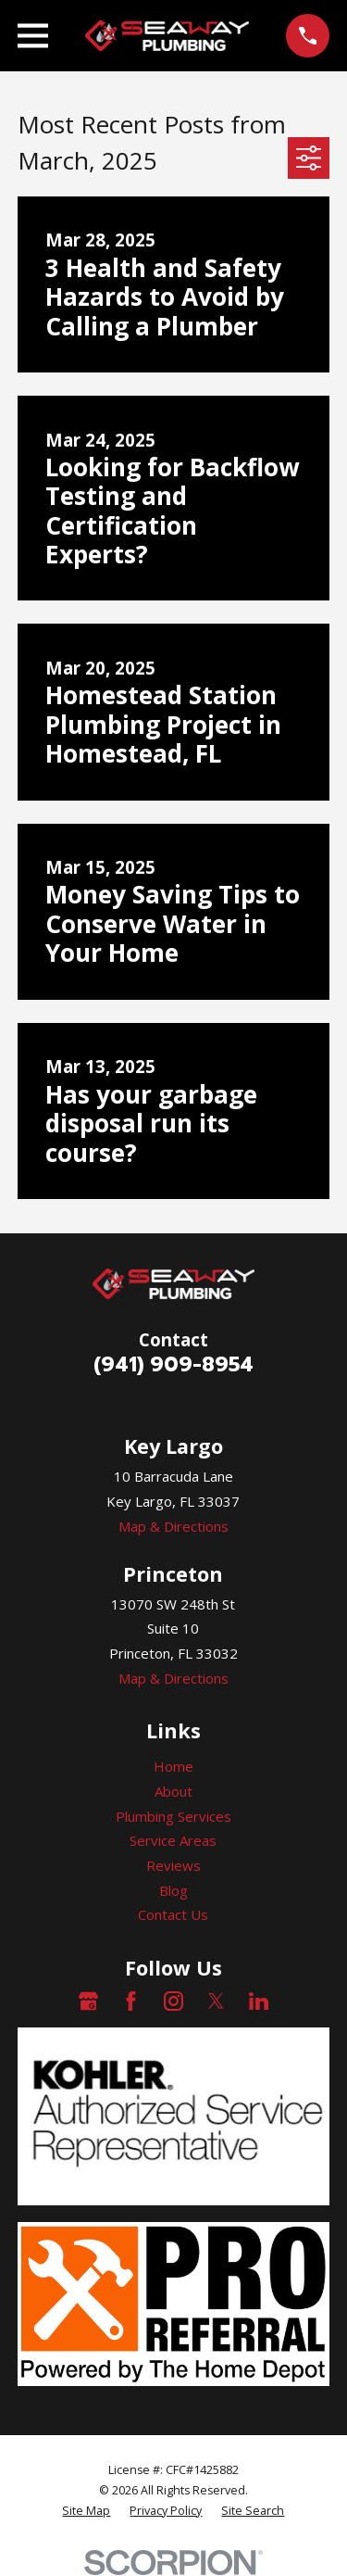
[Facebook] (131, 2001)
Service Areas (173, 1840)
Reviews (173, 1865)
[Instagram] (173, 2001)
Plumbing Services (173, 1816)
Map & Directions (173, 1526)
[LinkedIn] (258, 2001)
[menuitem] (86, 2511)
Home (173, 1766)
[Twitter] (216, 2001)
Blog (173, 1890)
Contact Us (173, 1914)
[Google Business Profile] (88, 2001)
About (173, 1791)
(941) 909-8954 (173, 1364)
